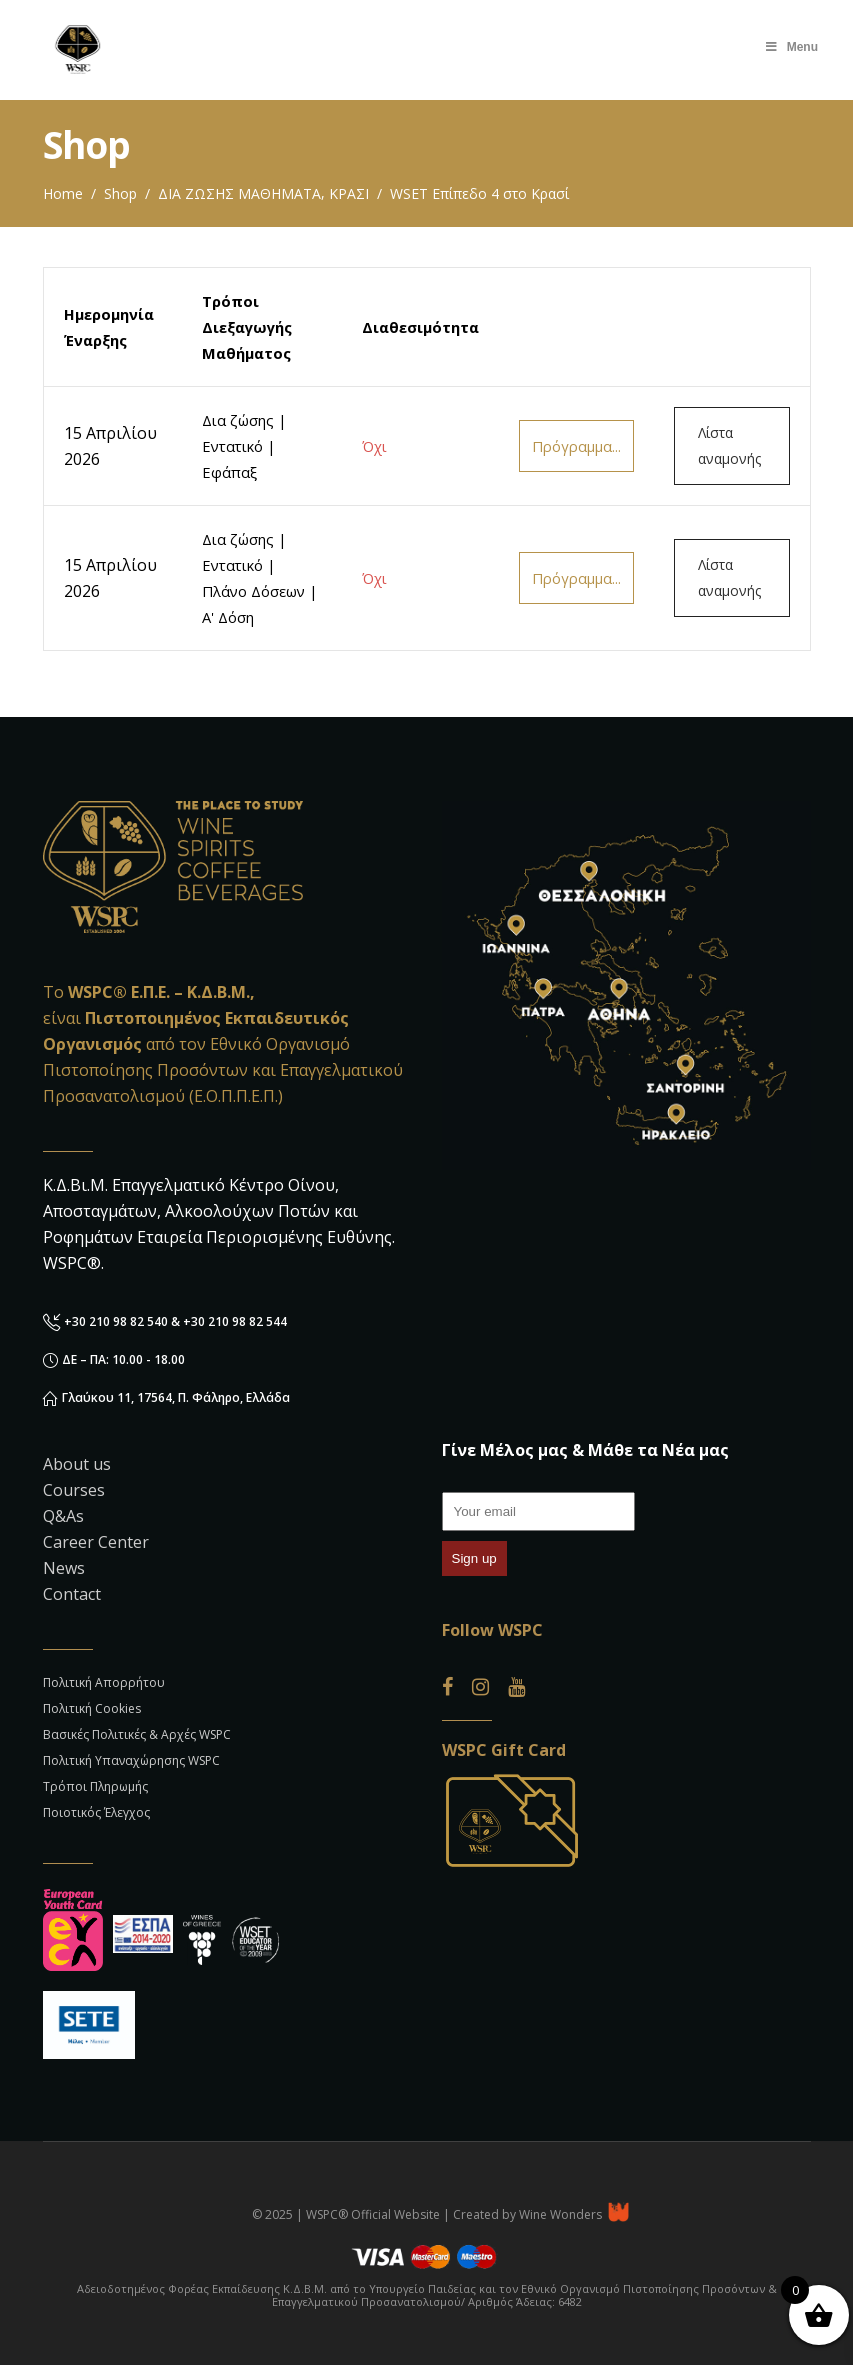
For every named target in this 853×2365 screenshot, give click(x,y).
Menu (791, 47)
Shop (120, 193)
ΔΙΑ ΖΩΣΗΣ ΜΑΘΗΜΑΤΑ (239, 193)
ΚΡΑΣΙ (349, 193)
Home (63, 193)
